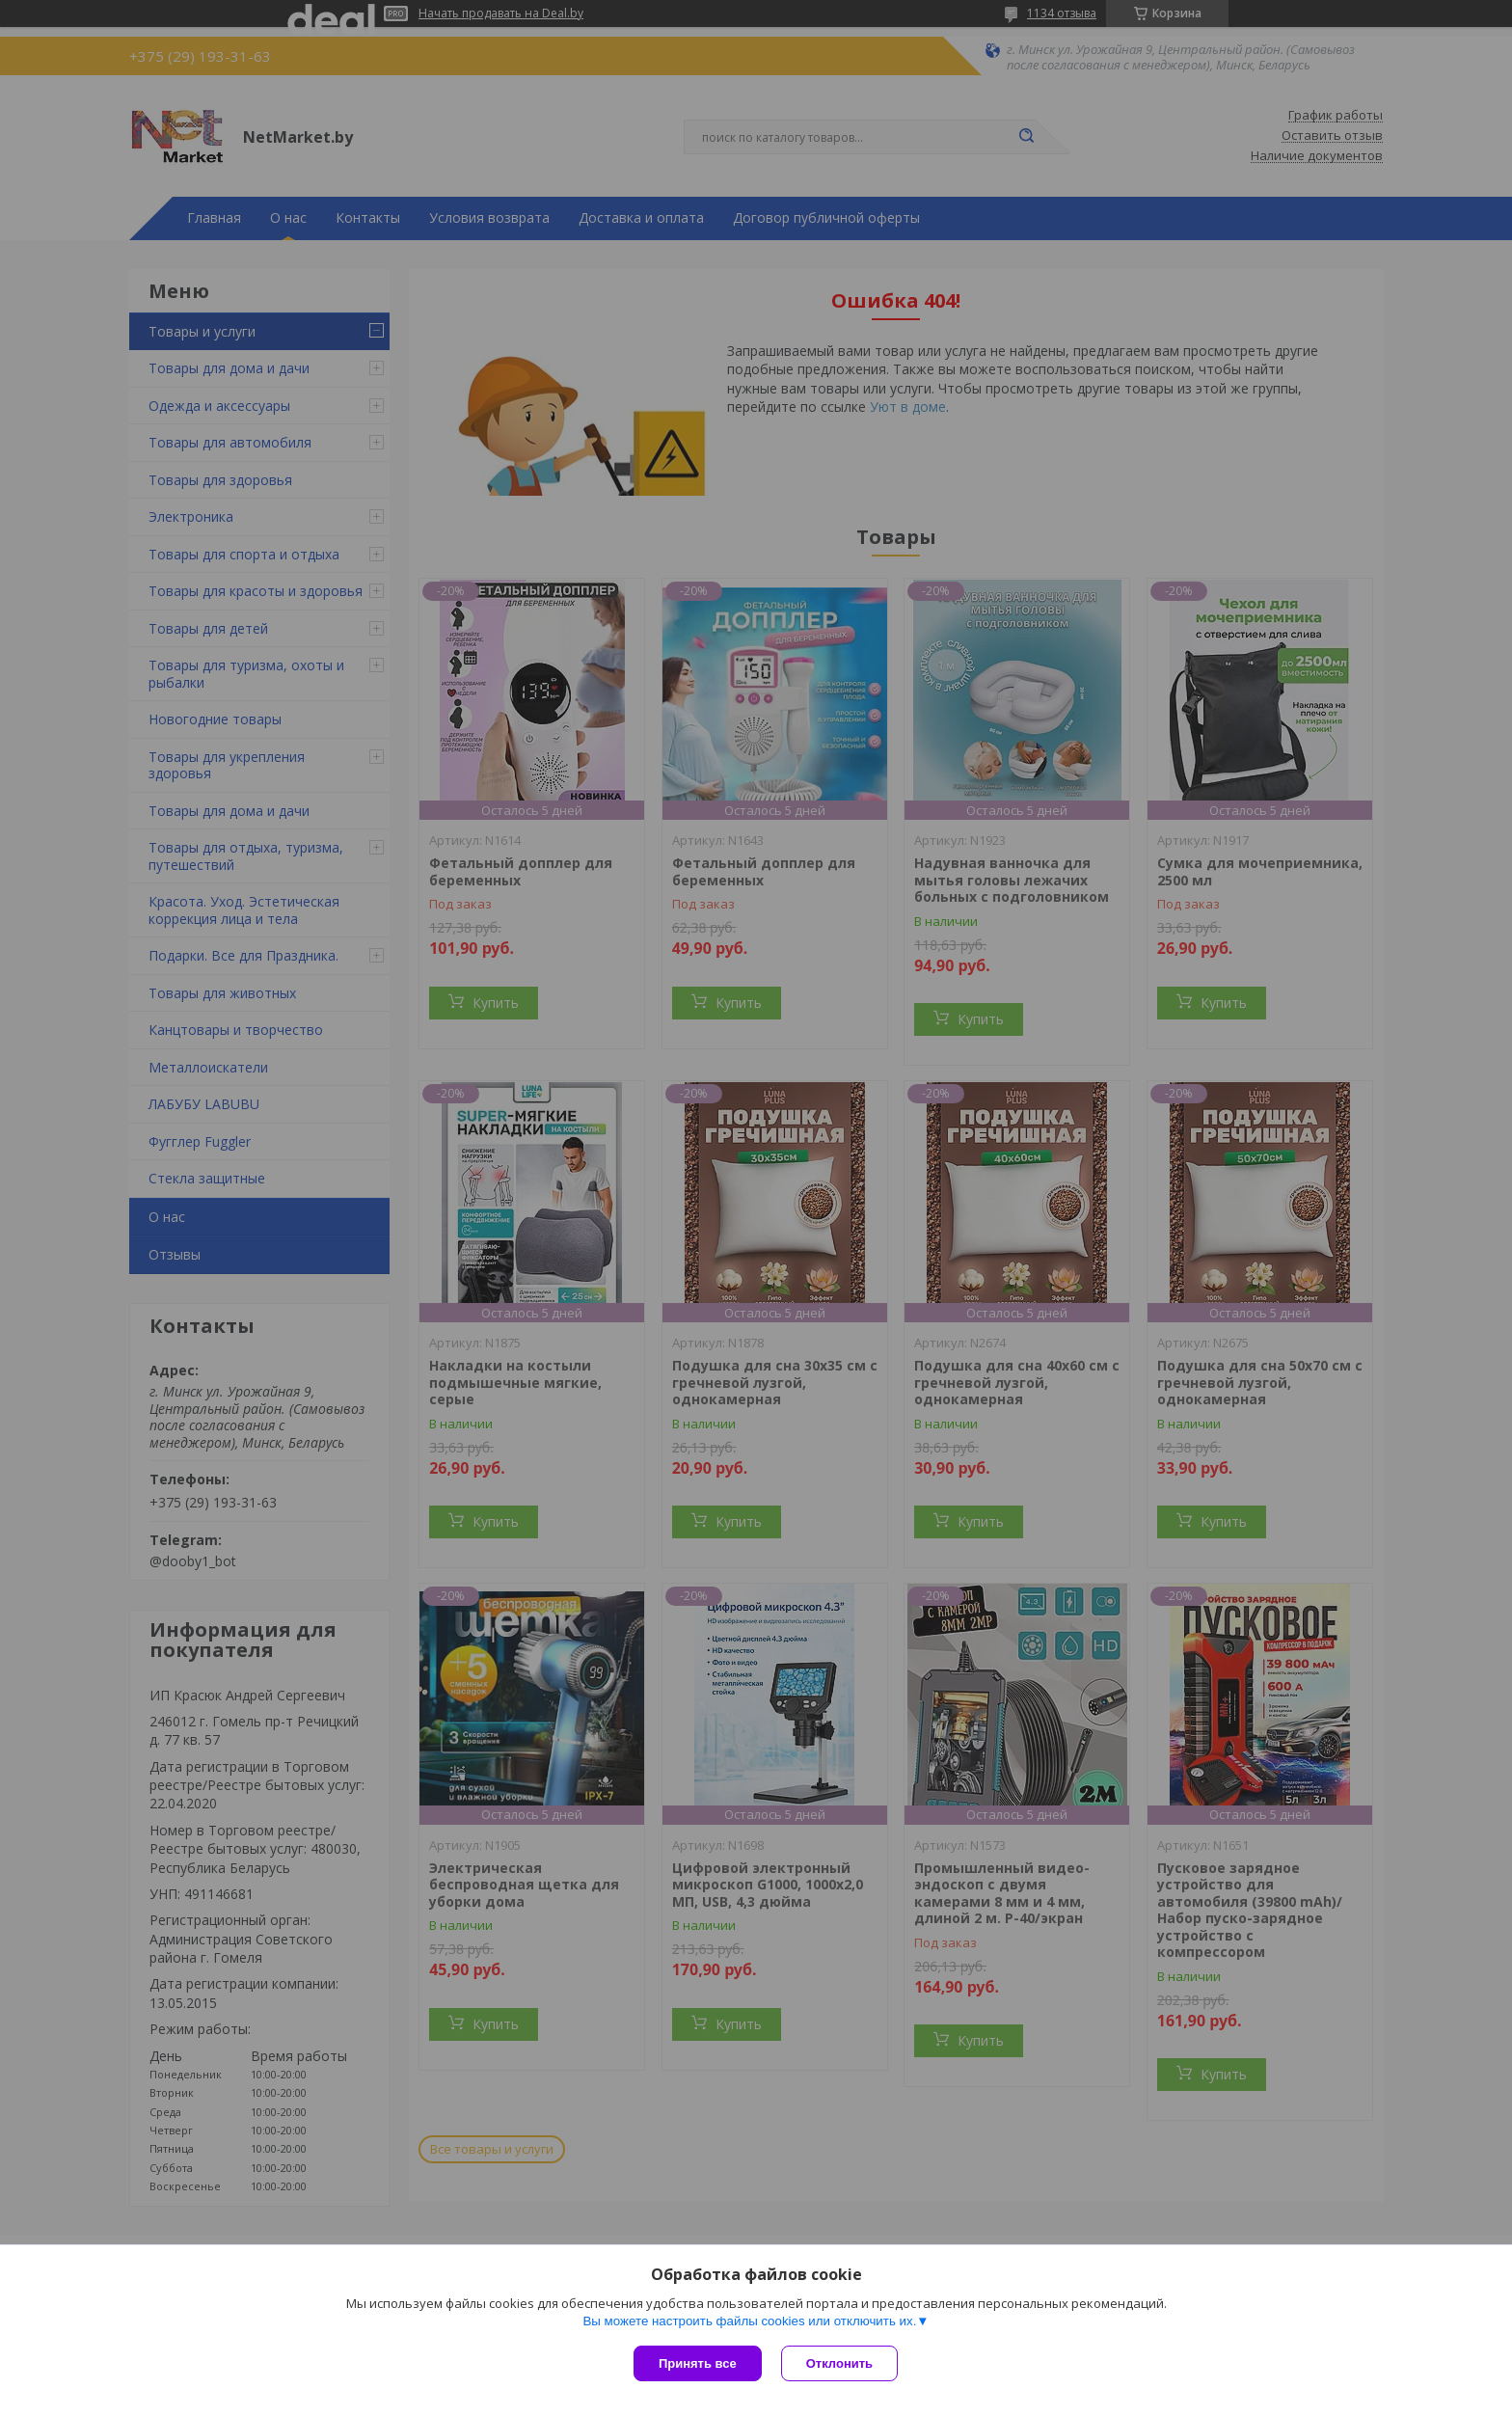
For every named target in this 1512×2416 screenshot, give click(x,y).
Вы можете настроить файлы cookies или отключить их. (749, 2321)
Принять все (698, 2363)
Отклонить (839, 2363)
